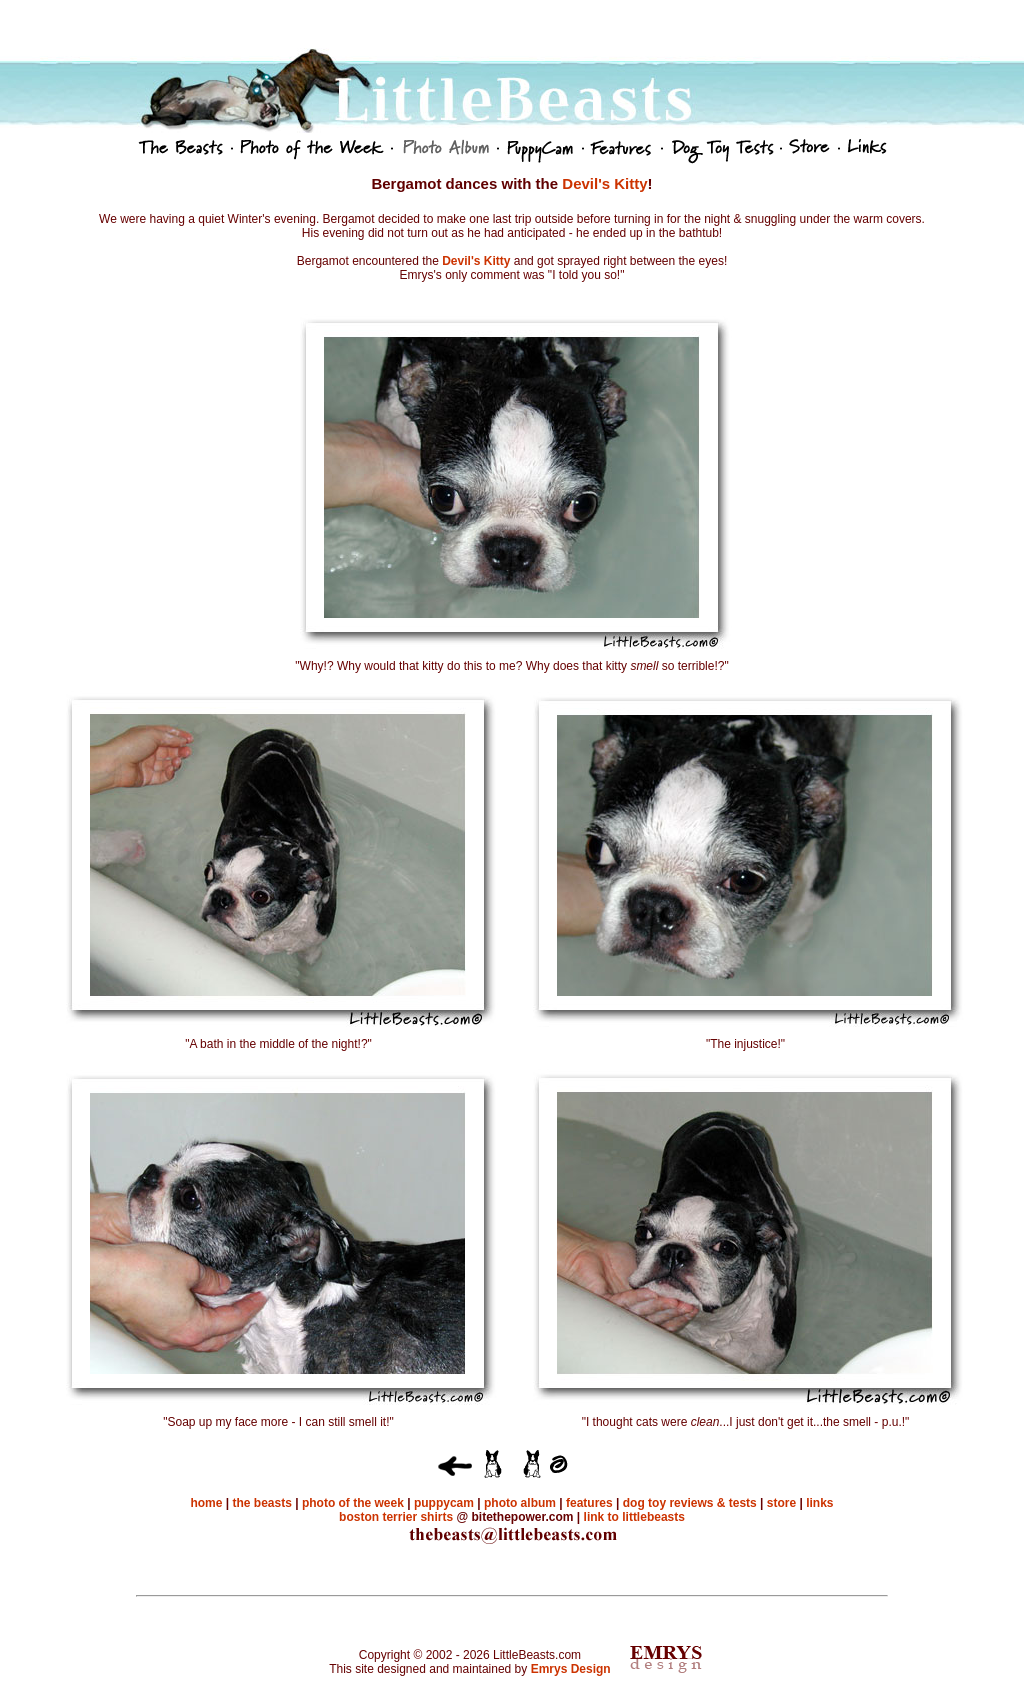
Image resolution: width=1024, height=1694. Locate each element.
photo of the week (353, 1503)
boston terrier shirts (396, 1517)
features (589, 1503)
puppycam (444, 1503)
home (206, 1503)
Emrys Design (571, 1669)
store (781, 1503)
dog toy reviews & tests (687, 1503)
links (819, 1503)
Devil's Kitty (604, 183)
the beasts (262, 1503)
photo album (521, 1503)
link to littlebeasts (634, 1517)
